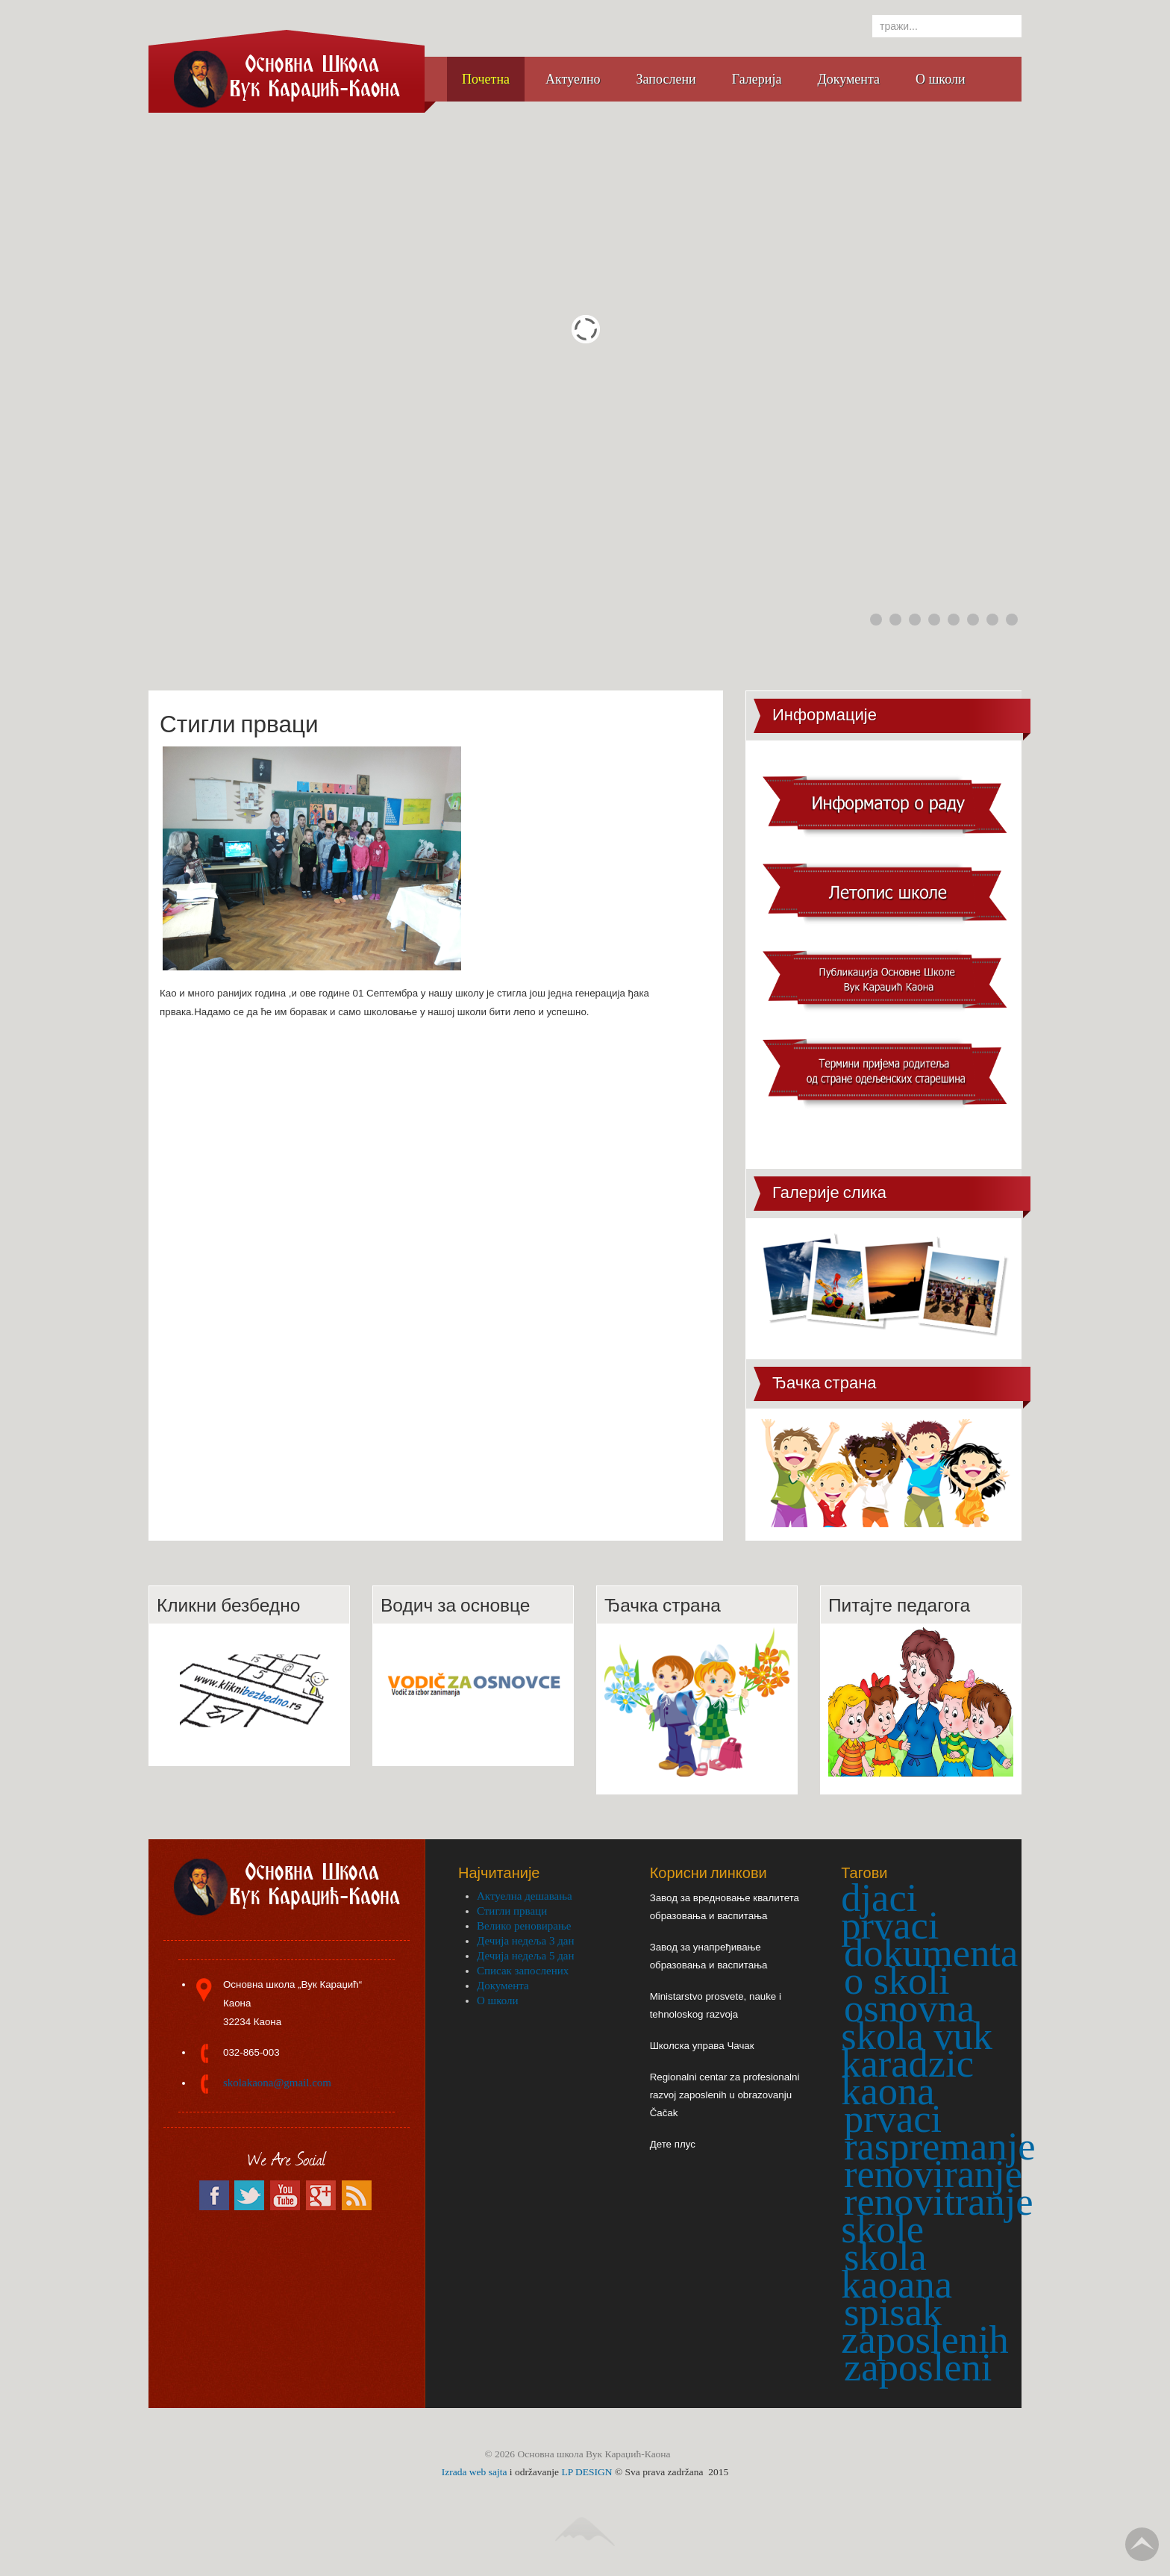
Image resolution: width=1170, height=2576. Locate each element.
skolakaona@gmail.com (277, 2083)
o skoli (896, 1980)
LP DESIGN (586, 2471)
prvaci (893, 2118)
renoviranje (933, 2173)
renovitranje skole (937, 2215)
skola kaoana (896, 2270)
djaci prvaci (890, 1911)
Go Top (1142, 2544)
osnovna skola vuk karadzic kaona (916, 2049)
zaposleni (918, 2367)
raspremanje (940, 2146)
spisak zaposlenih (925, 2325)
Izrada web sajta (474, 2471)
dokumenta (931, 1952)
